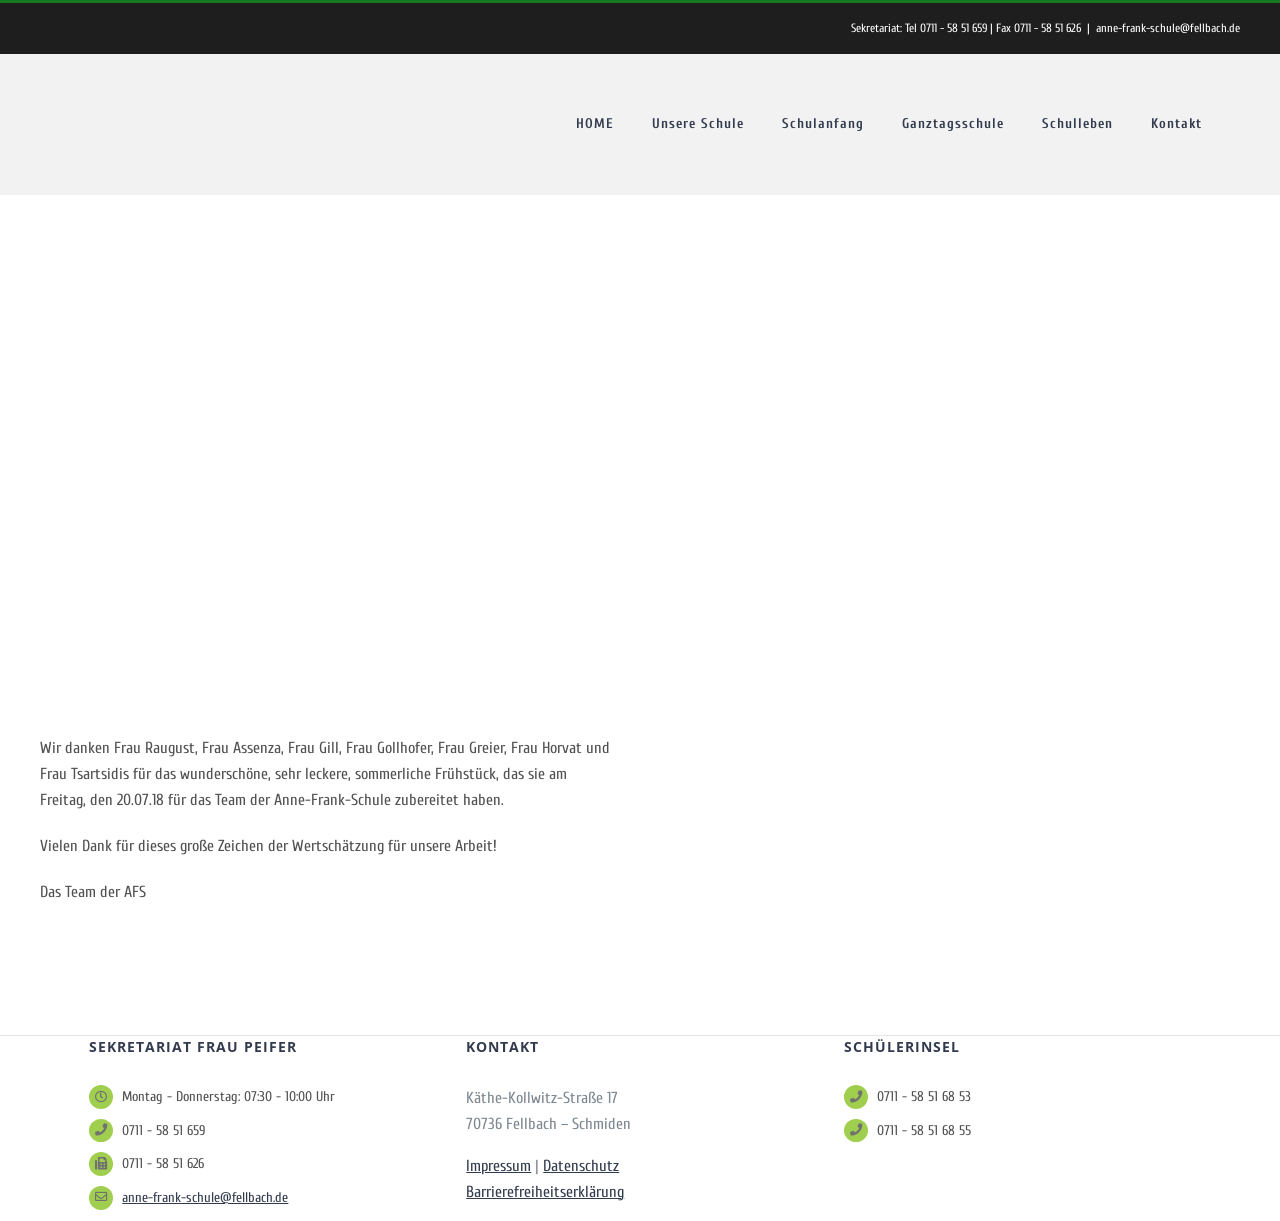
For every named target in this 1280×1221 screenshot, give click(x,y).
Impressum (498, 1166)
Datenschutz (581, 1166)
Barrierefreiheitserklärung (545, 1192)
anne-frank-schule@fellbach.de (1168, 28)
